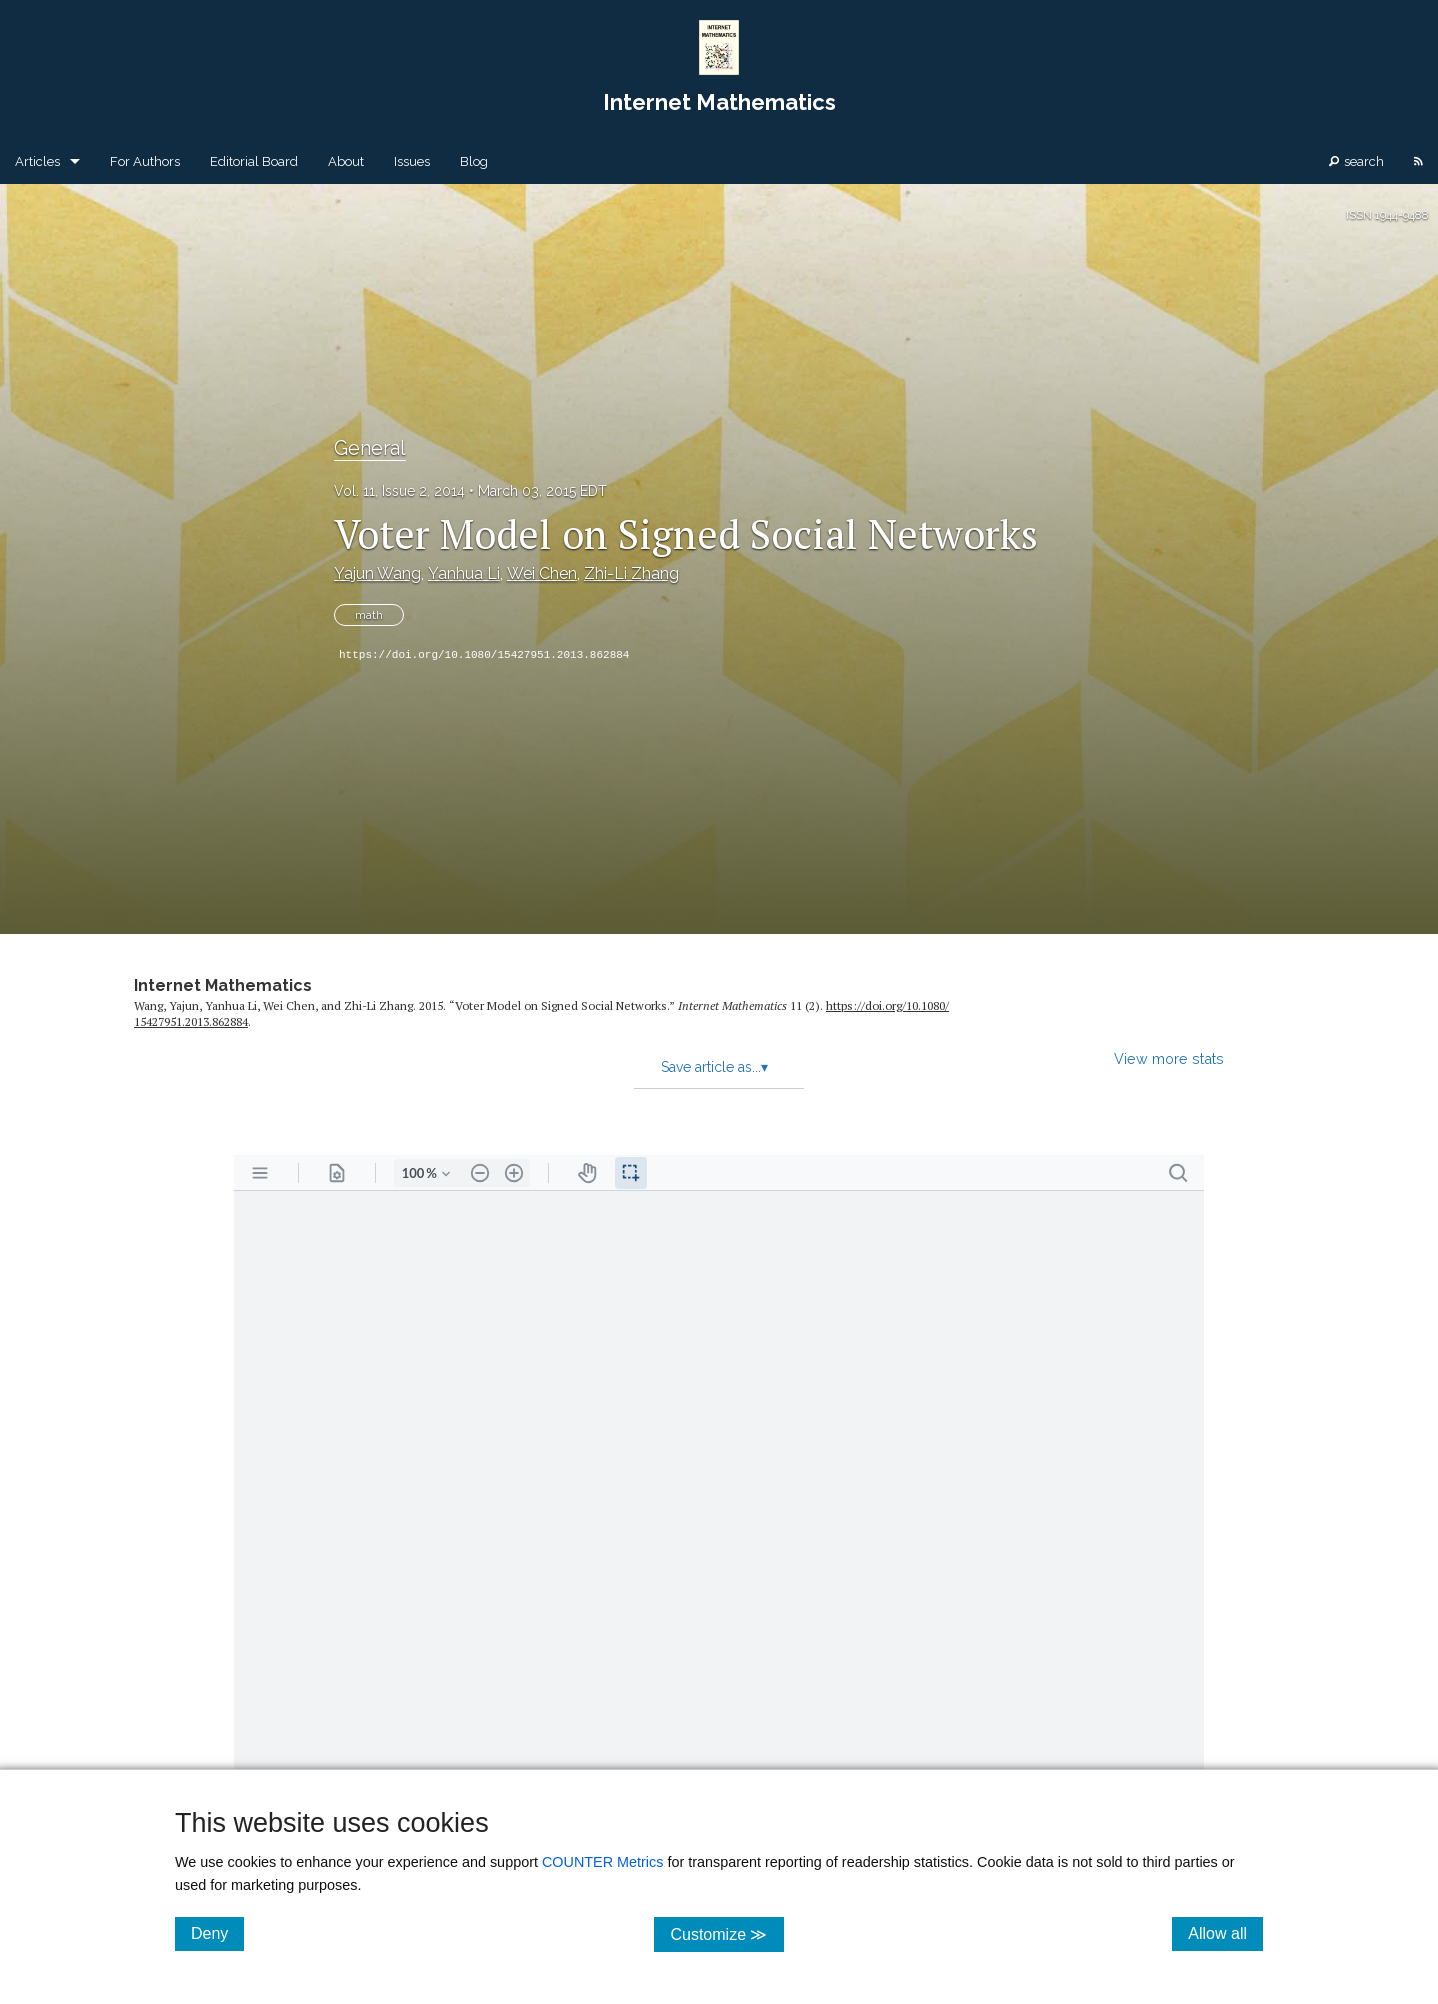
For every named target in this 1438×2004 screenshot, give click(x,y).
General (370, 448)
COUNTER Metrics (603, 1862)
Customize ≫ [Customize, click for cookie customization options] (726, 1933)
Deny (217, 1933)
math (369, 615)
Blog (474, 161)
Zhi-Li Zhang (631, 573)
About (346, 161)
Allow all (1225, 1933)
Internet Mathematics (223, 985)
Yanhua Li (464, 573)
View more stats (1169, 1058)
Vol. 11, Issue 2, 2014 (399, 491)
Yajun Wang (377, 573)
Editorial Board (254, 161)
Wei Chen (542, 573)
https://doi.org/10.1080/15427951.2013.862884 (484, 655)
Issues (412, 161)
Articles (37, 161)
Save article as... (714, 1067)
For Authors (145, 161)
